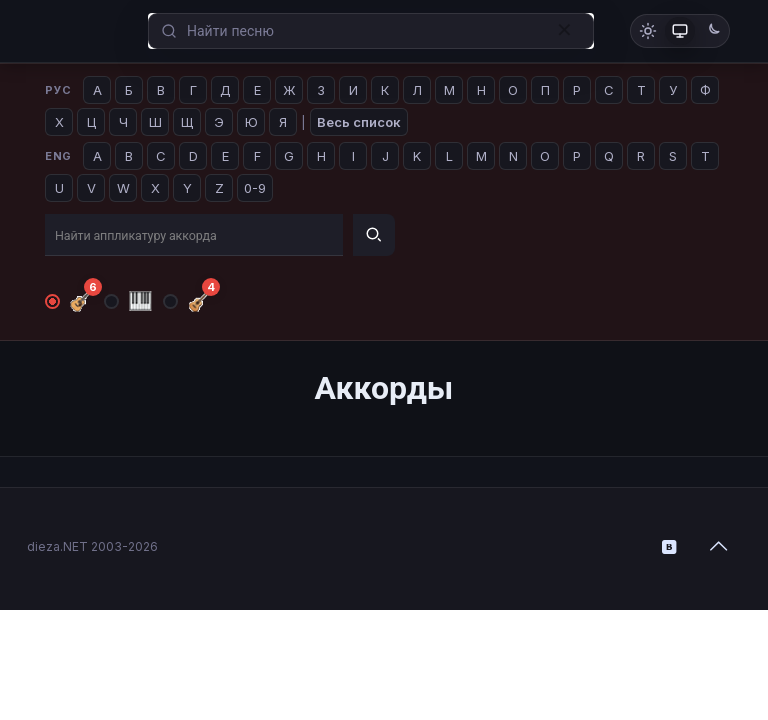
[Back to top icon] (720, 546)
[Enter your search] (371, 31)
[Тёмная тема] (712, 31)
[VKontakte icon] (670, 546)
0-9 (255, 188)
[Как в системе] (680, 31)
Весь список (359, 122)
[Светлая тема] (648, 31)
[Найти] (374, 235)
